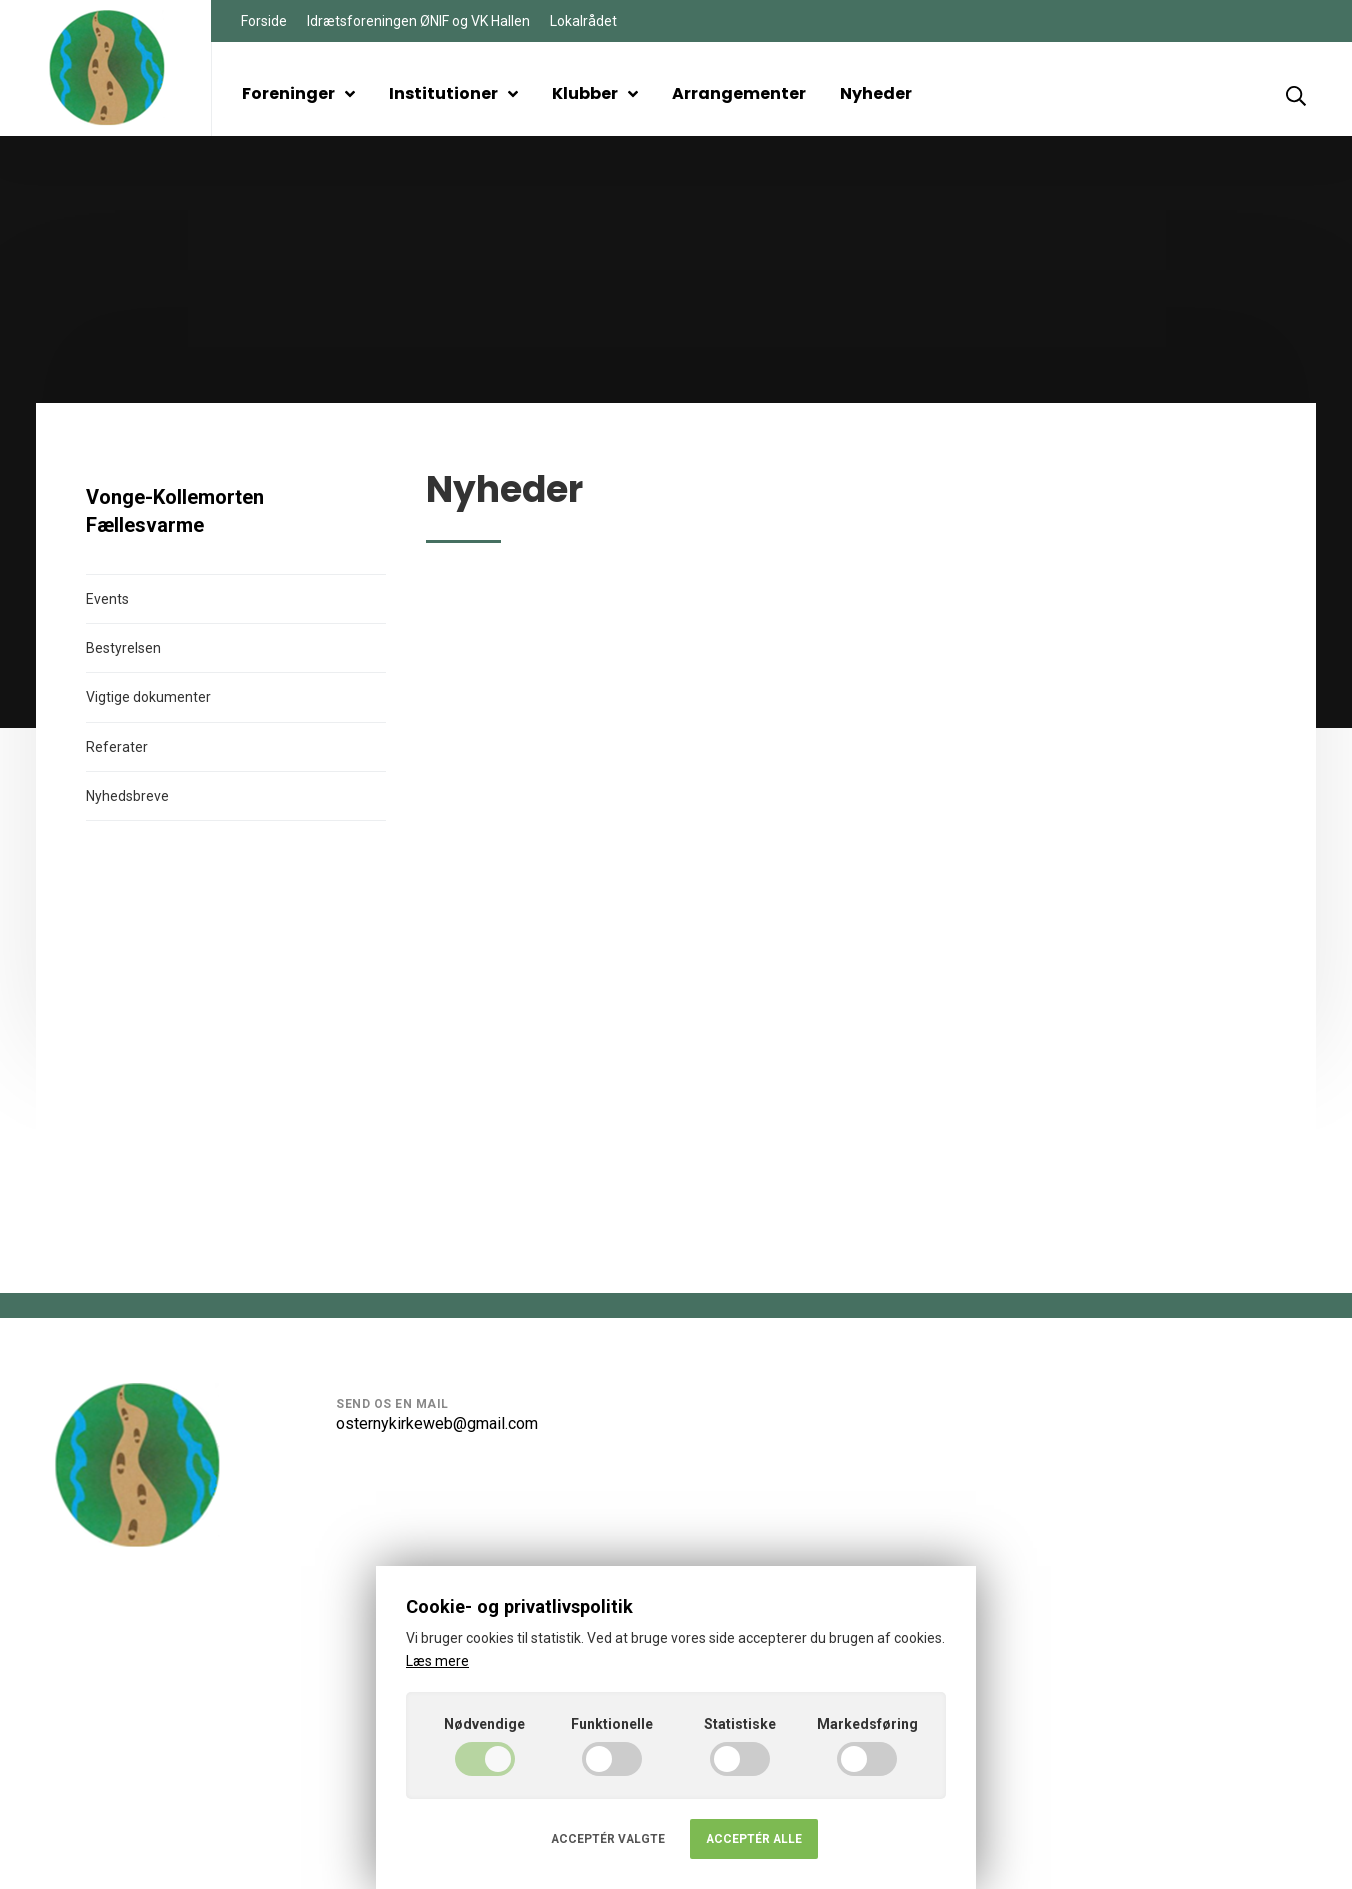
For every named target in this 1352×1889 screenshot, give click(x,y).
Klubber (595, 93)
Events (107, 599)
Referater (117, 747)
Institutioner (453, 93)
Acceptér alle (754, 1839)
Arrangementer (739, 93)
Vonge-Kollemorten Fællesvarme (175, 511)
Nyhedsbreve (127, 796)
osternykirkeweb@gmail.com (437, 1423)
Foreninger (298, 93)
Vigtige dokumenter (148, 697)
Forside (264, 21)
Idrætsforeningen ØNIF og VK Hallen (418, 21)
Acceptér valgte (608, 1839)
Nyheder (876, 93)
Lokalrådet (583, 21)
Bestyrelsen (123, 648)
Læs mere (437, 1661)
